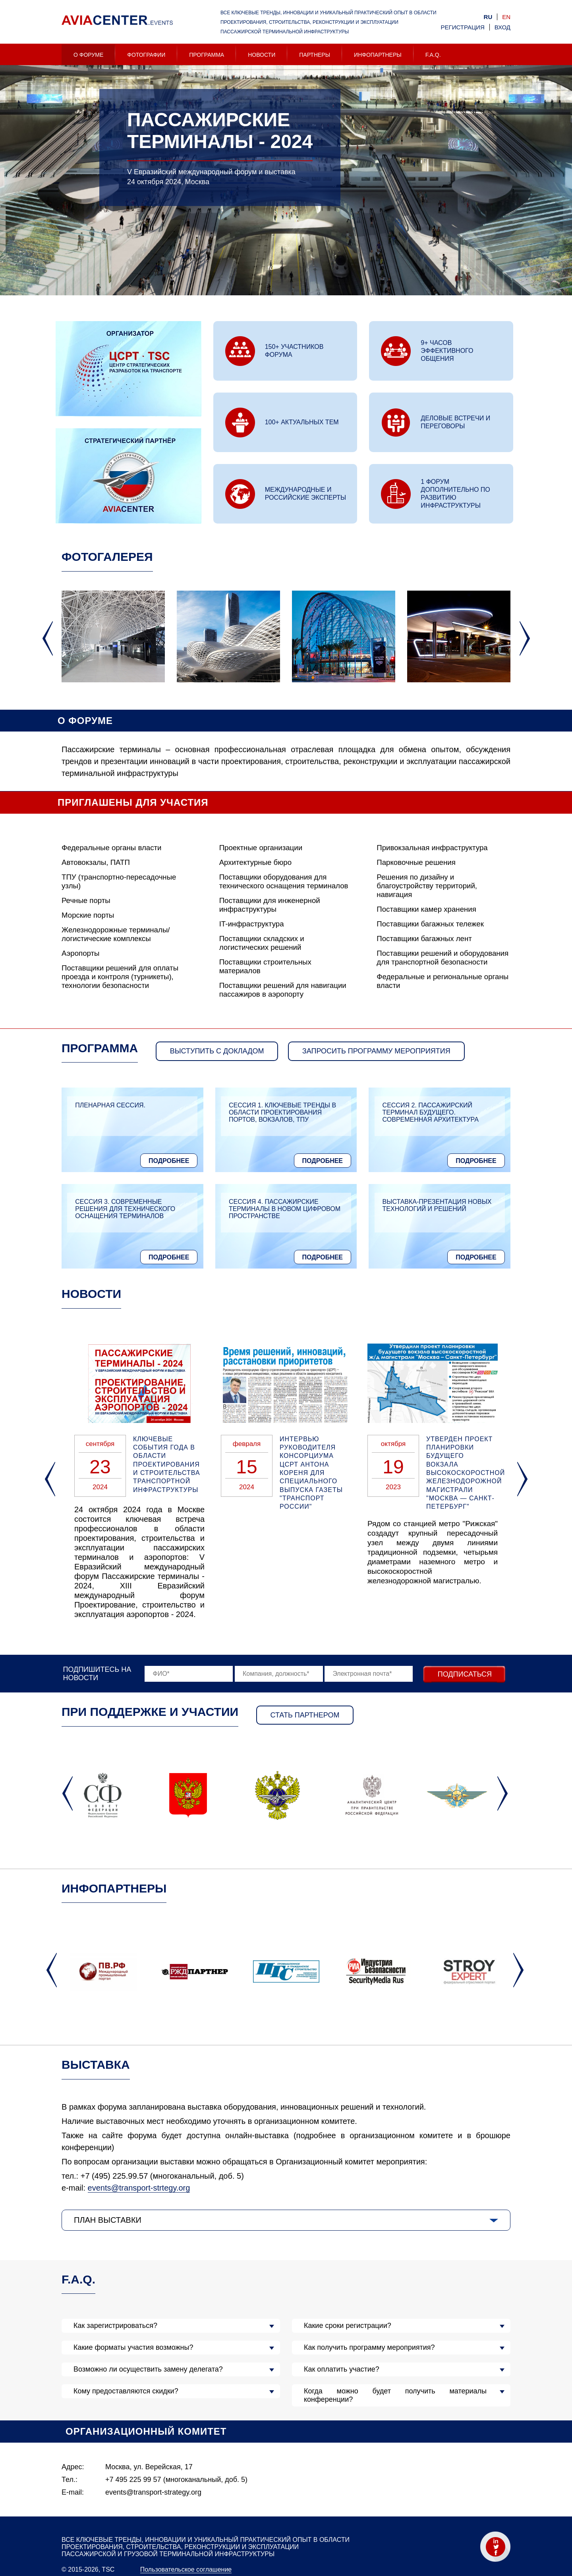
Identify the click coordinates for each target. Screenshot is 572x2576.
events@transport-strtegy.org (139, 2187)
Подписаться (465, 1674)
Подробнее (169, 1160)
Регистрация (463, 27)
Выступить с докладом (217, 1051)
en (506, 16)
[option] (286, 203)
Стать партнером (305, 1715)
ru (488, 16)
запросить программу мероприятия (376, 1051)
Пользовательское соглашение (186, 2569)
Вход (502, 27)
